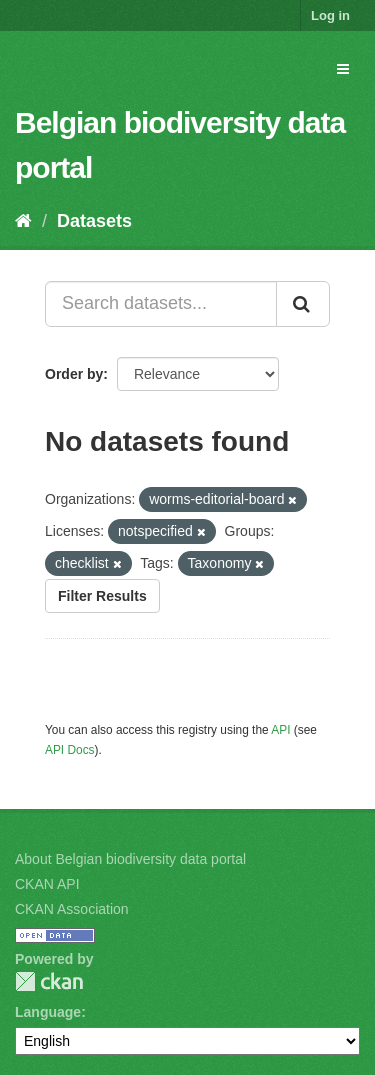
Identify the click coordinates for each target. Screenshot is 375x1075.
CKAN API (47, 884)
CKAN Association (72, 909)
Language (48, 1012)
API (280, 730)
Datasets (94, 221)
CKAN (49, 981)
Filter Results (102, 596)
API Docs (70, 750)
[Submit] (303, 304)
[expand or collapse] (343, 69)
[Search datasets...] (161, 304)
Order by (74, 374)
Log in (330, 15)
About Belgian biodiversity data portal (130, 859)
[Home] (23, 221)
